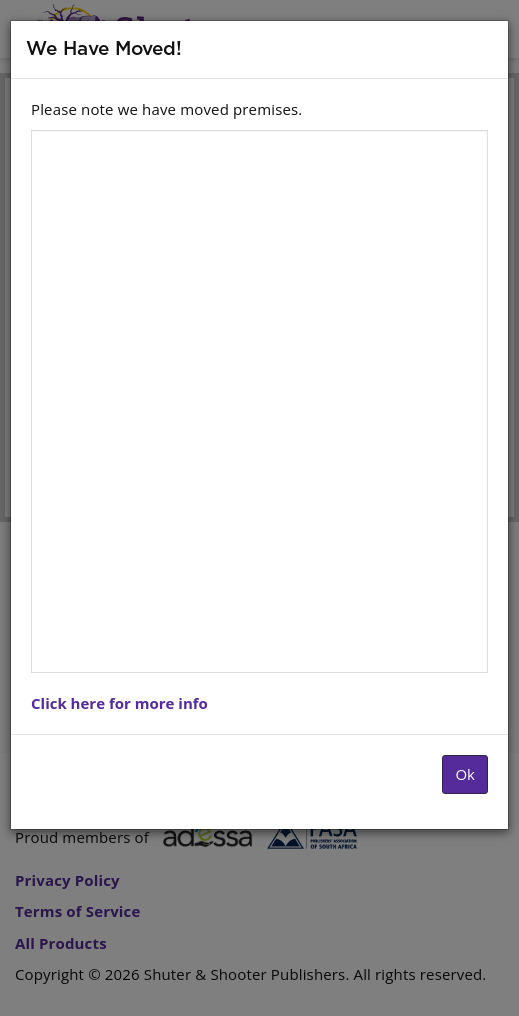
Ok (465, 774)
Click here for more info (119, 703)
